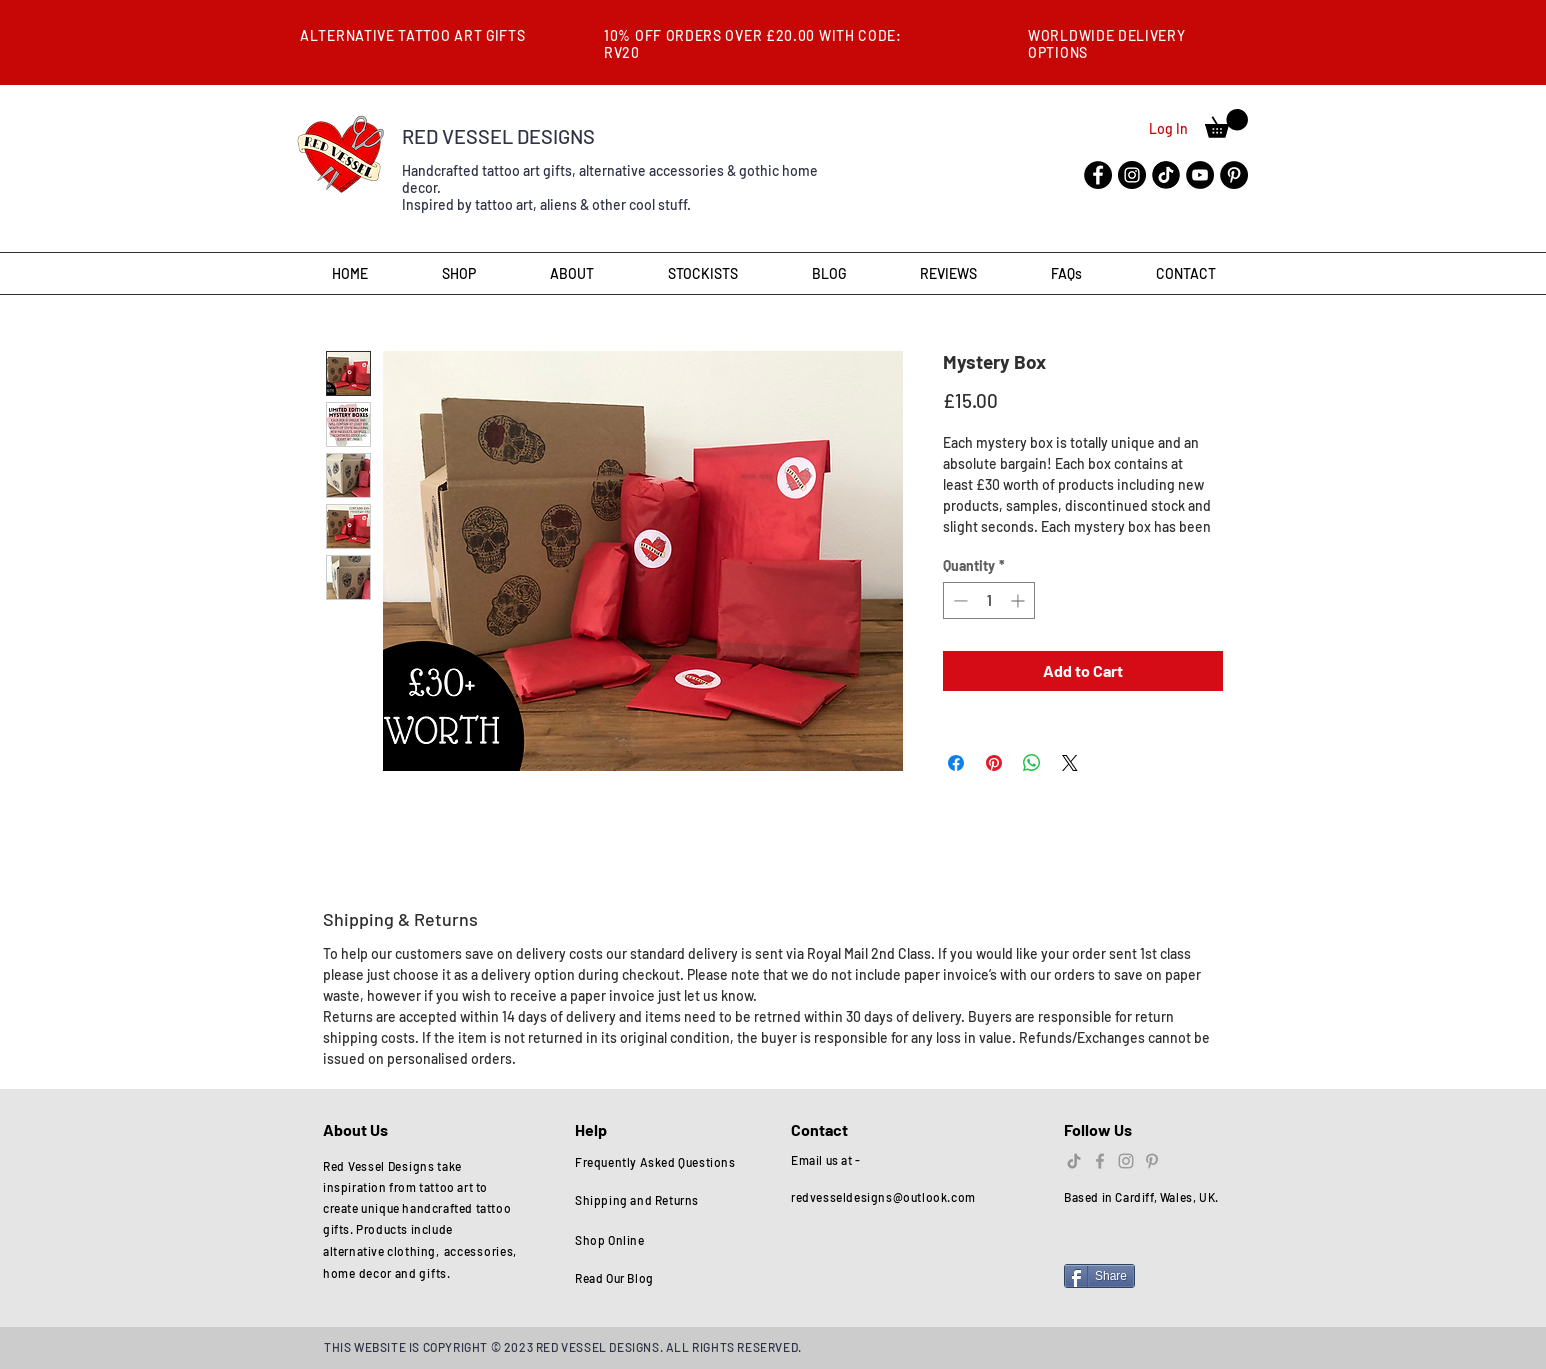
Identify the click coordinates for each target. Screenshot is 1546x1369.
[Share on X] (1070, 763)
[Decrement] (958, 600)
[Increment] (1019, 600)
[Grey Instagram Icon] (1126, 1161)
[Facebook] (1098, 175)
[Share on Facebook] (956, 763)
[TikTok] (1074, 1161)
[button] (1226, 123)
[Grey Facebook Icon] (1100, 1161)
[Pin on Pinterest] (994, 763)
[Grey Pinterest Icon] (1152, 1161)
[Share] (1099, 1276)
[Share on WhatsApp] (1032, 763)
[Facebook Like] (1102, 1247)
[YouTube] (1200, 175)
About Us (357, 1129)
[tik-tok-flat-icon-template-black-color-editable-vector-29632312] (1166, 175)
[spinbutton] (989, 600)
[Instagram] (1132, 175)
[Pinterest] (1234, 175)
